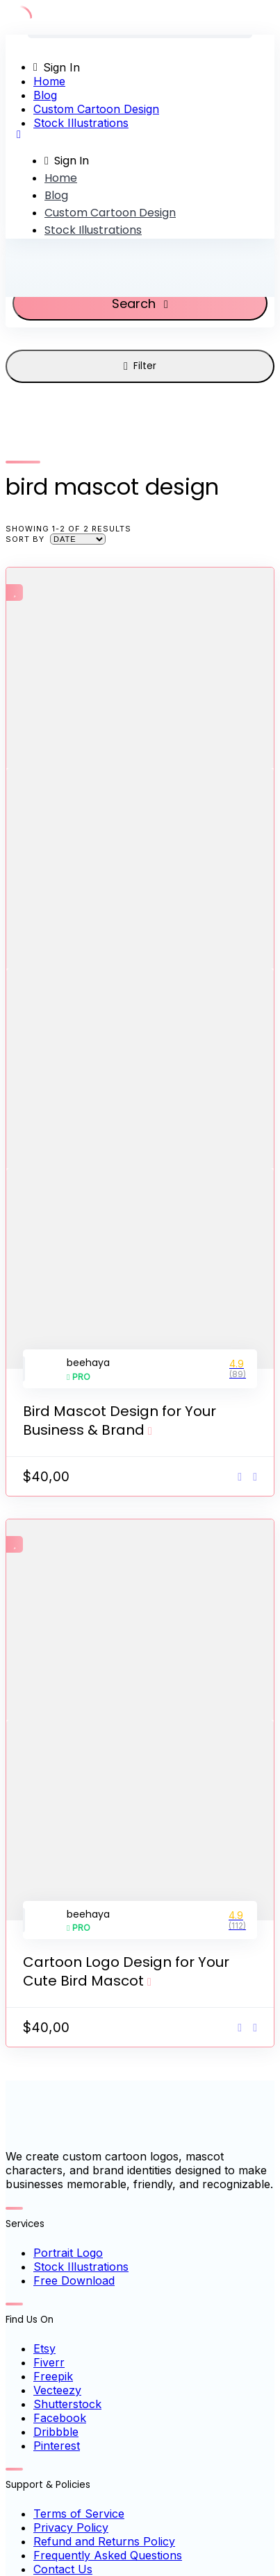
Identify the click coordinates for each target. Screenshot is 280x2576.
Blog (45, 95)
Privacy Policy (70, 2527)
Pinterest (56, 2446)
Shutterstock (67, 2404)
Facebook (59, 2418)
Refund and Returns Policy (104, 2541)
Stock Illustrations (81, 123)
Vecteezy (57, 2390)
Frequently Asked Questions (107, 2555)
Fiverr (49, 2362)
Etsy (44, 2348)
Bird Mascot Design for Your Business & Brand (119, 1420)
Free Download (74, 2280)
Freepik (53, 2376)
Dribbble (56, 2432)
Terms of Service (78, 2513)
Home (49, 81)
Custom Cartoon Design (96, 109)
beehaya (88, 1363)
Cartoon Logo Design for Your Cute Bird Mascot (126, 1971)
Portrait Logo (68, 2253)
